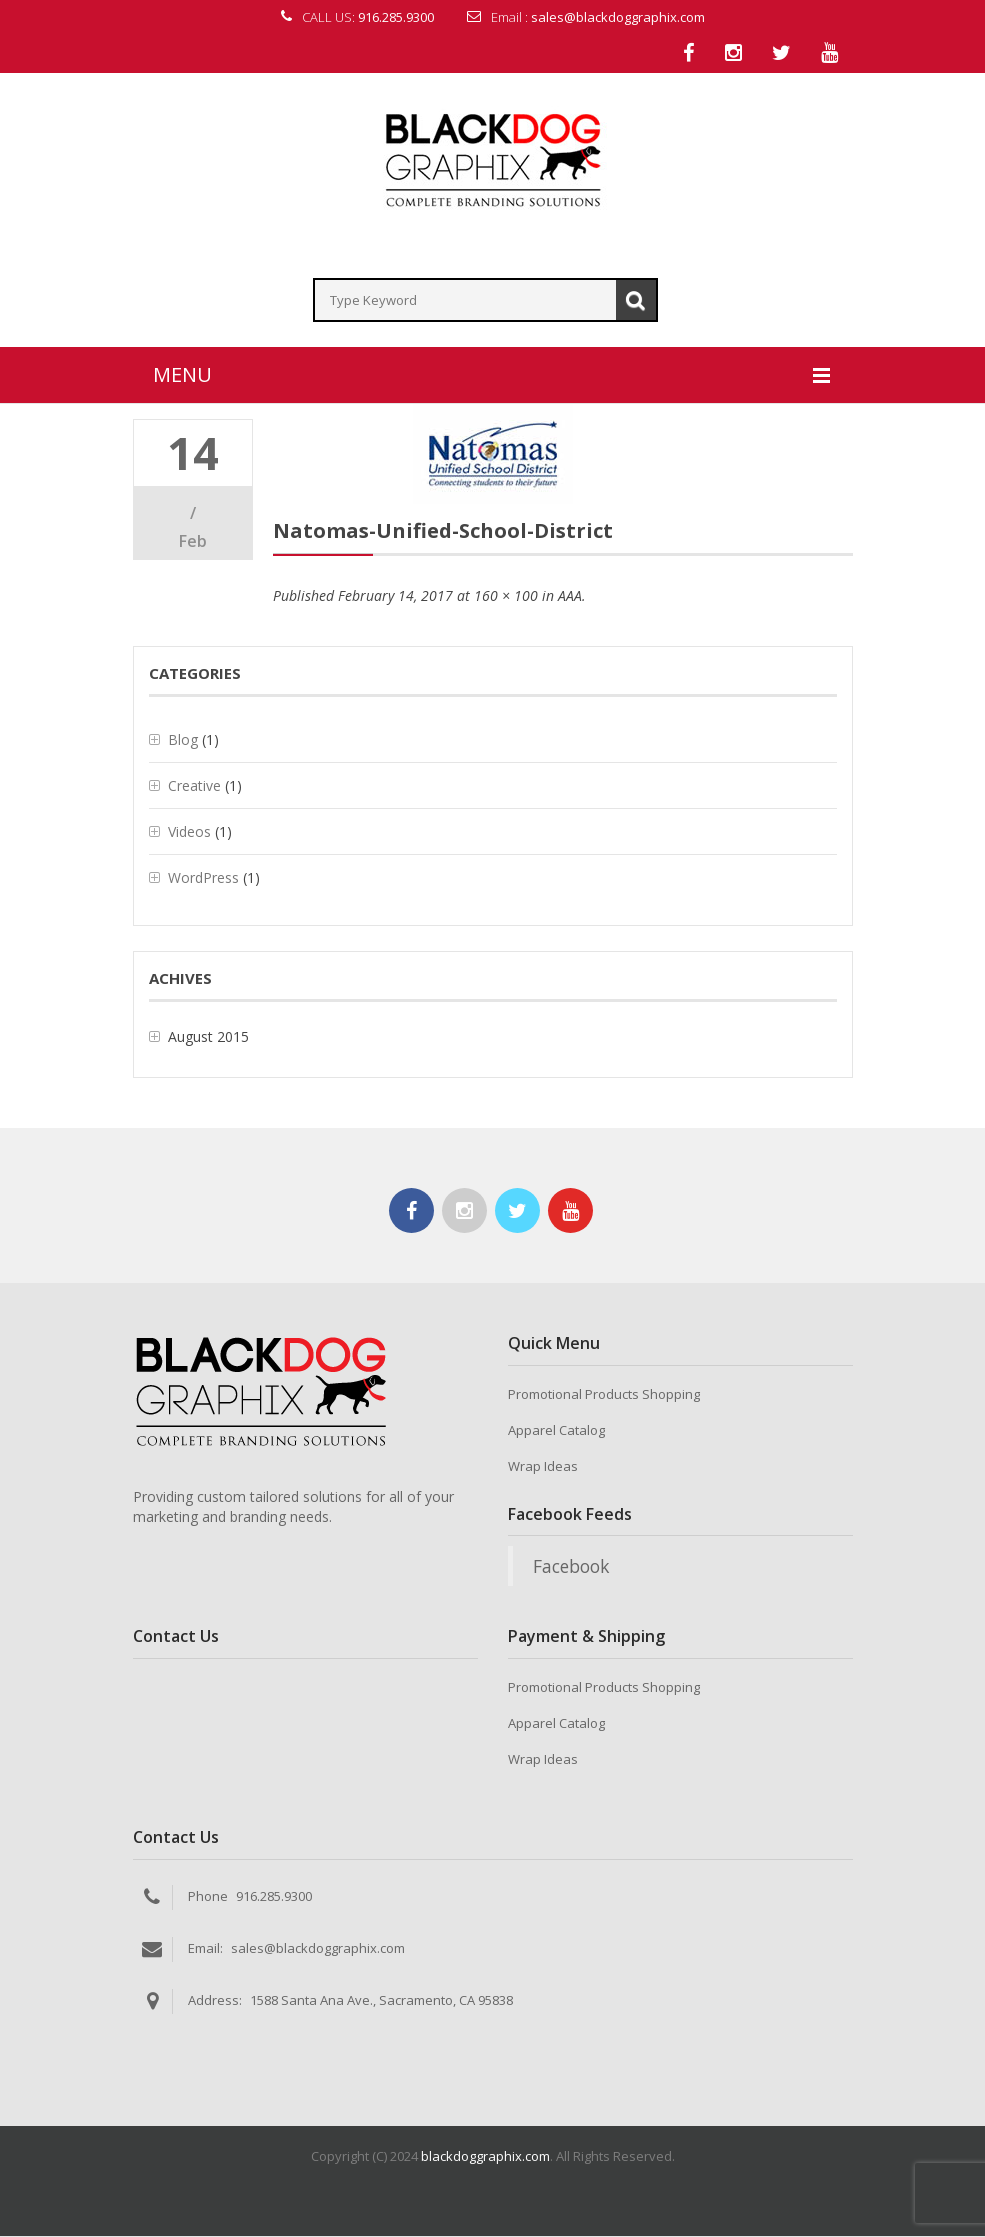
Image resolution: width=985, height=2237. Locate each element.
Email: (205, 1949)
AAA (570, 597)
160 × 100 (506, 597)
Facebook (571, 1568)
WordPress (203, 879)
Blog (183, 741)
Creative (194, 787)
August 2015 (208, 1038)
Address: (215, 2001)
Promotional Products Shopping (604, 1396)
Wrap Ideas (543, 1468)
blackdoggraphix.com (485, 2157)
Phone (208, 1897)
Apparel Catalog (556, 1432)
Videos (189, 833)
